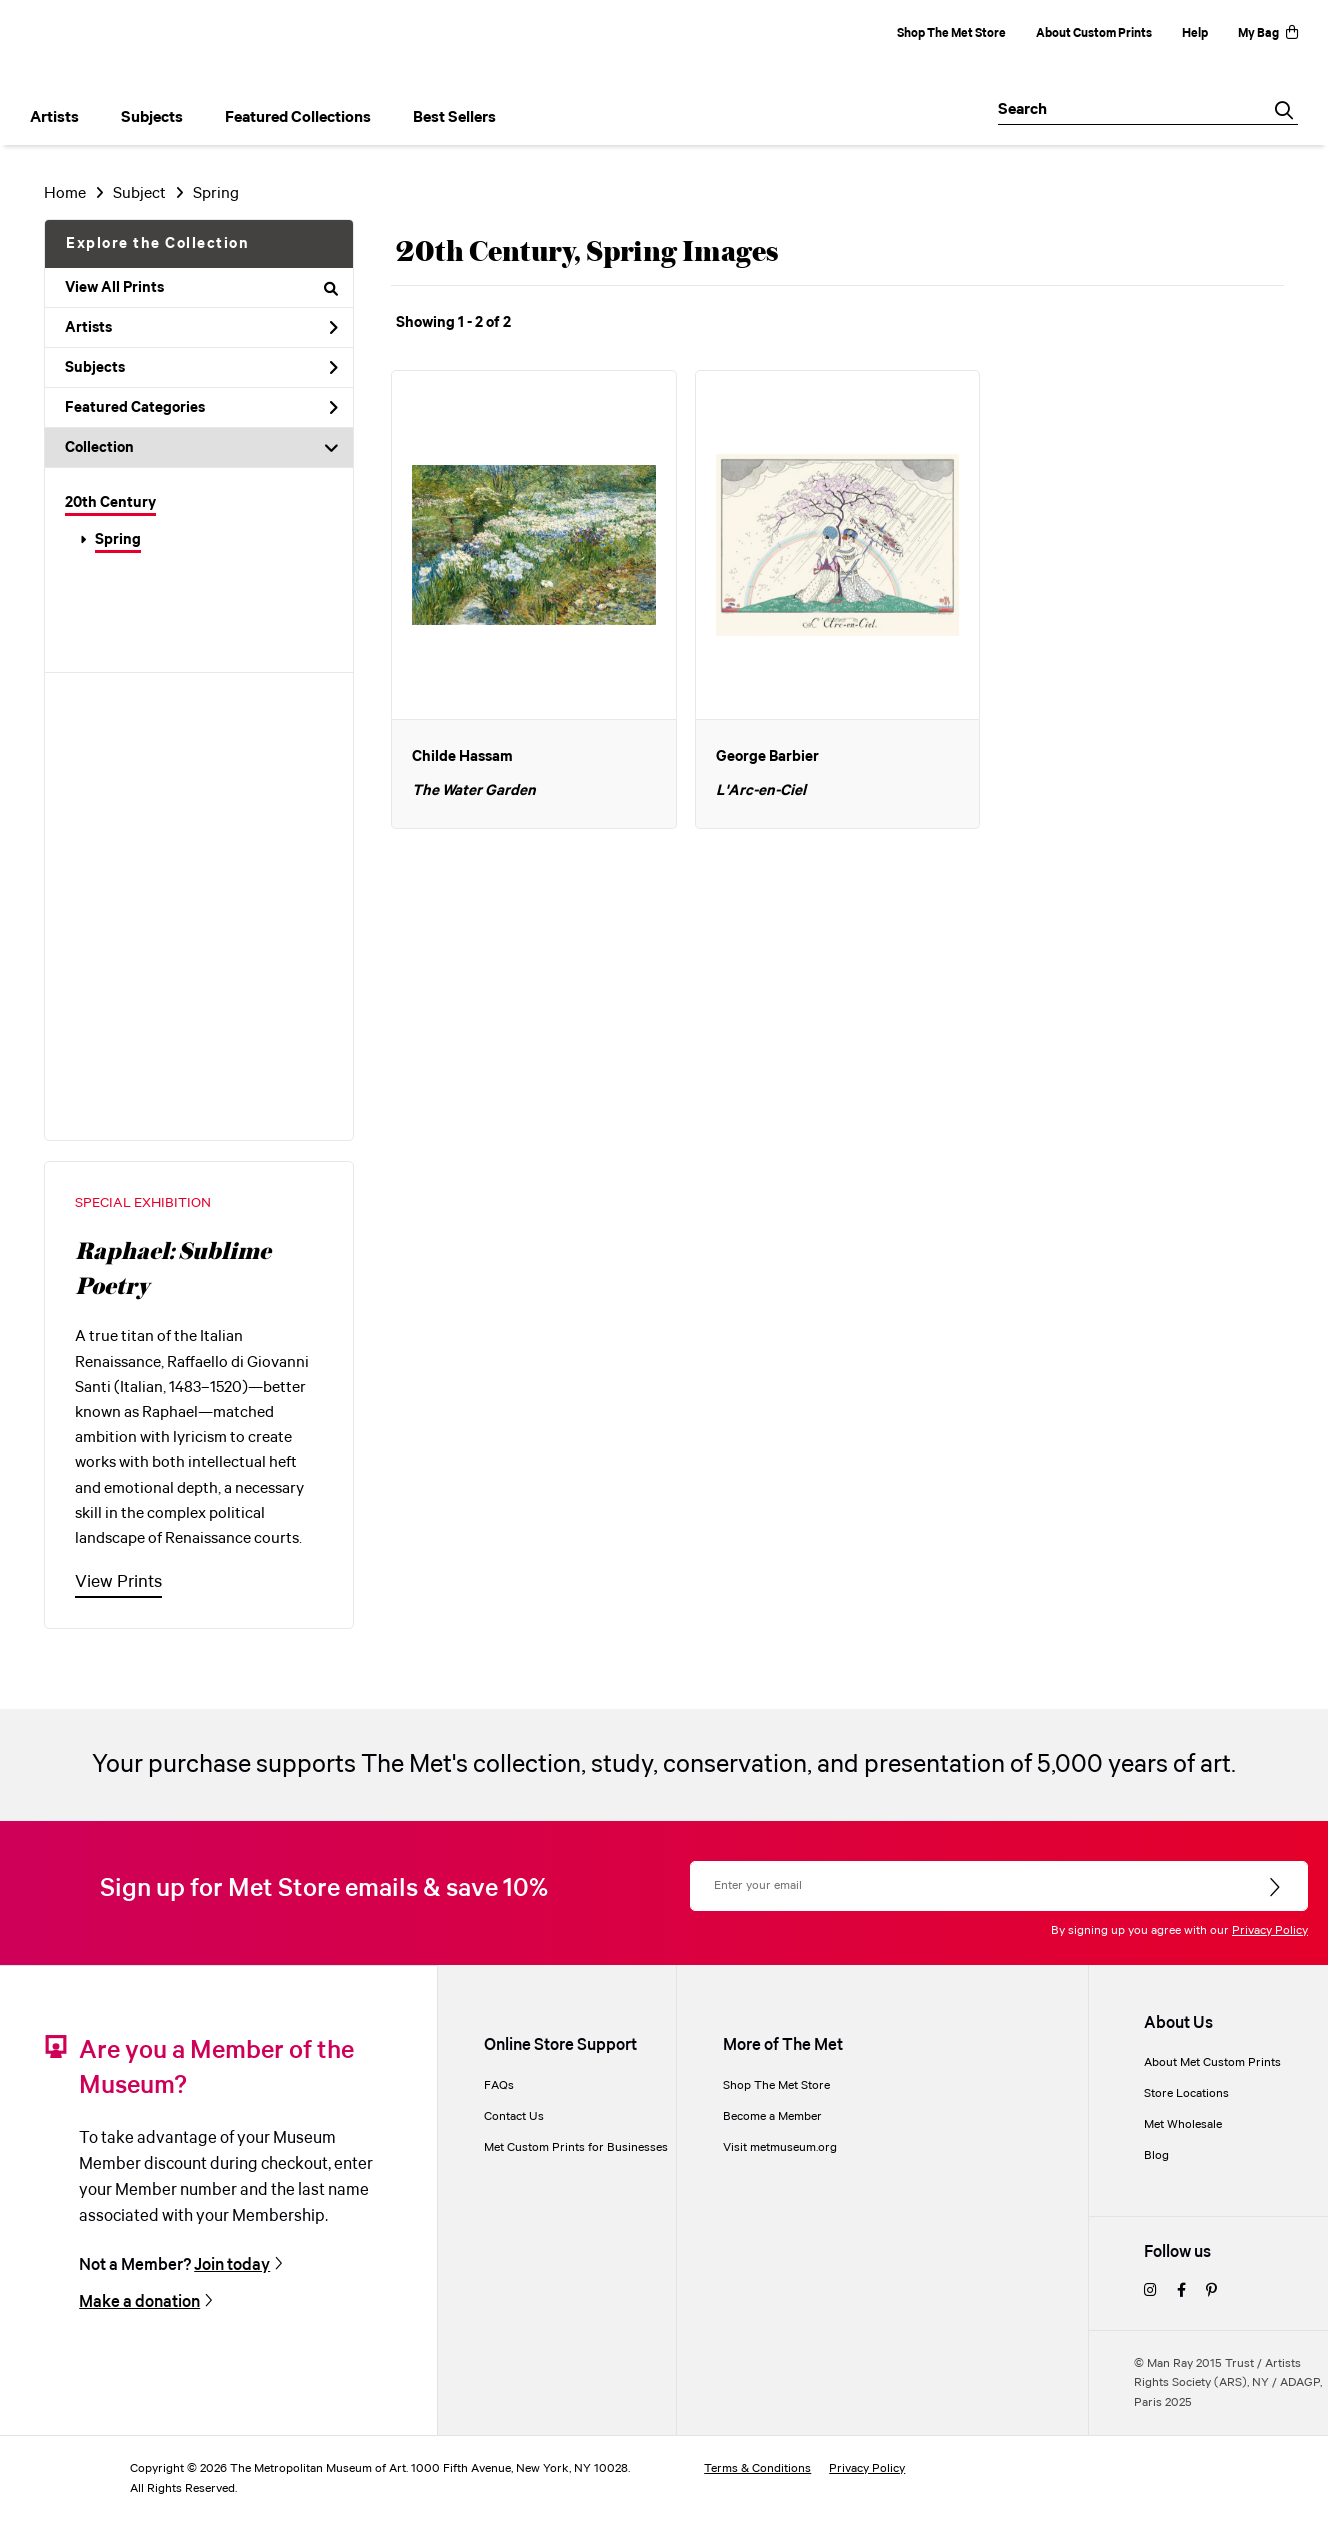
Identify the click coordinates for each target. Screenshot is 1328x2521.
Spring (118, 540)
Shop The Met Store (951, 33)
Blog (1156, 2155)
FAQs (499, 2085)
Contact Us (514, 2116)
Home (65, 193)
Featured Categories (201, 408)
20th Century (110, 503)
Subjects (201, 368)
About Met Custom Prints (1212, 2062)
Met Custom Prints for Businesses (576, 2147)
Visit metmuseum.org (780, 2147)
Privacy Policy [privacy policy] (867, 2468)
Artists (201, 328)
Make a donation (139, 2302)
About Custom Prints (1094, 33)
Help (1195, 33)
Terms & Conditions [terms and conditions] (757, 2468)
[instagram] (1150, 2291)
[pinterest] (1211, 2291)
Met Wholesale (1183, 2124)
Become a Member (772, 2116)
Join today (232, 2265)
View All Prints (201, 288)
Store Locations (1186, 2093)
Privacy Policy (1270, 1930)
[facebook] (1181, 2291)
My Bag (1268, 33)
